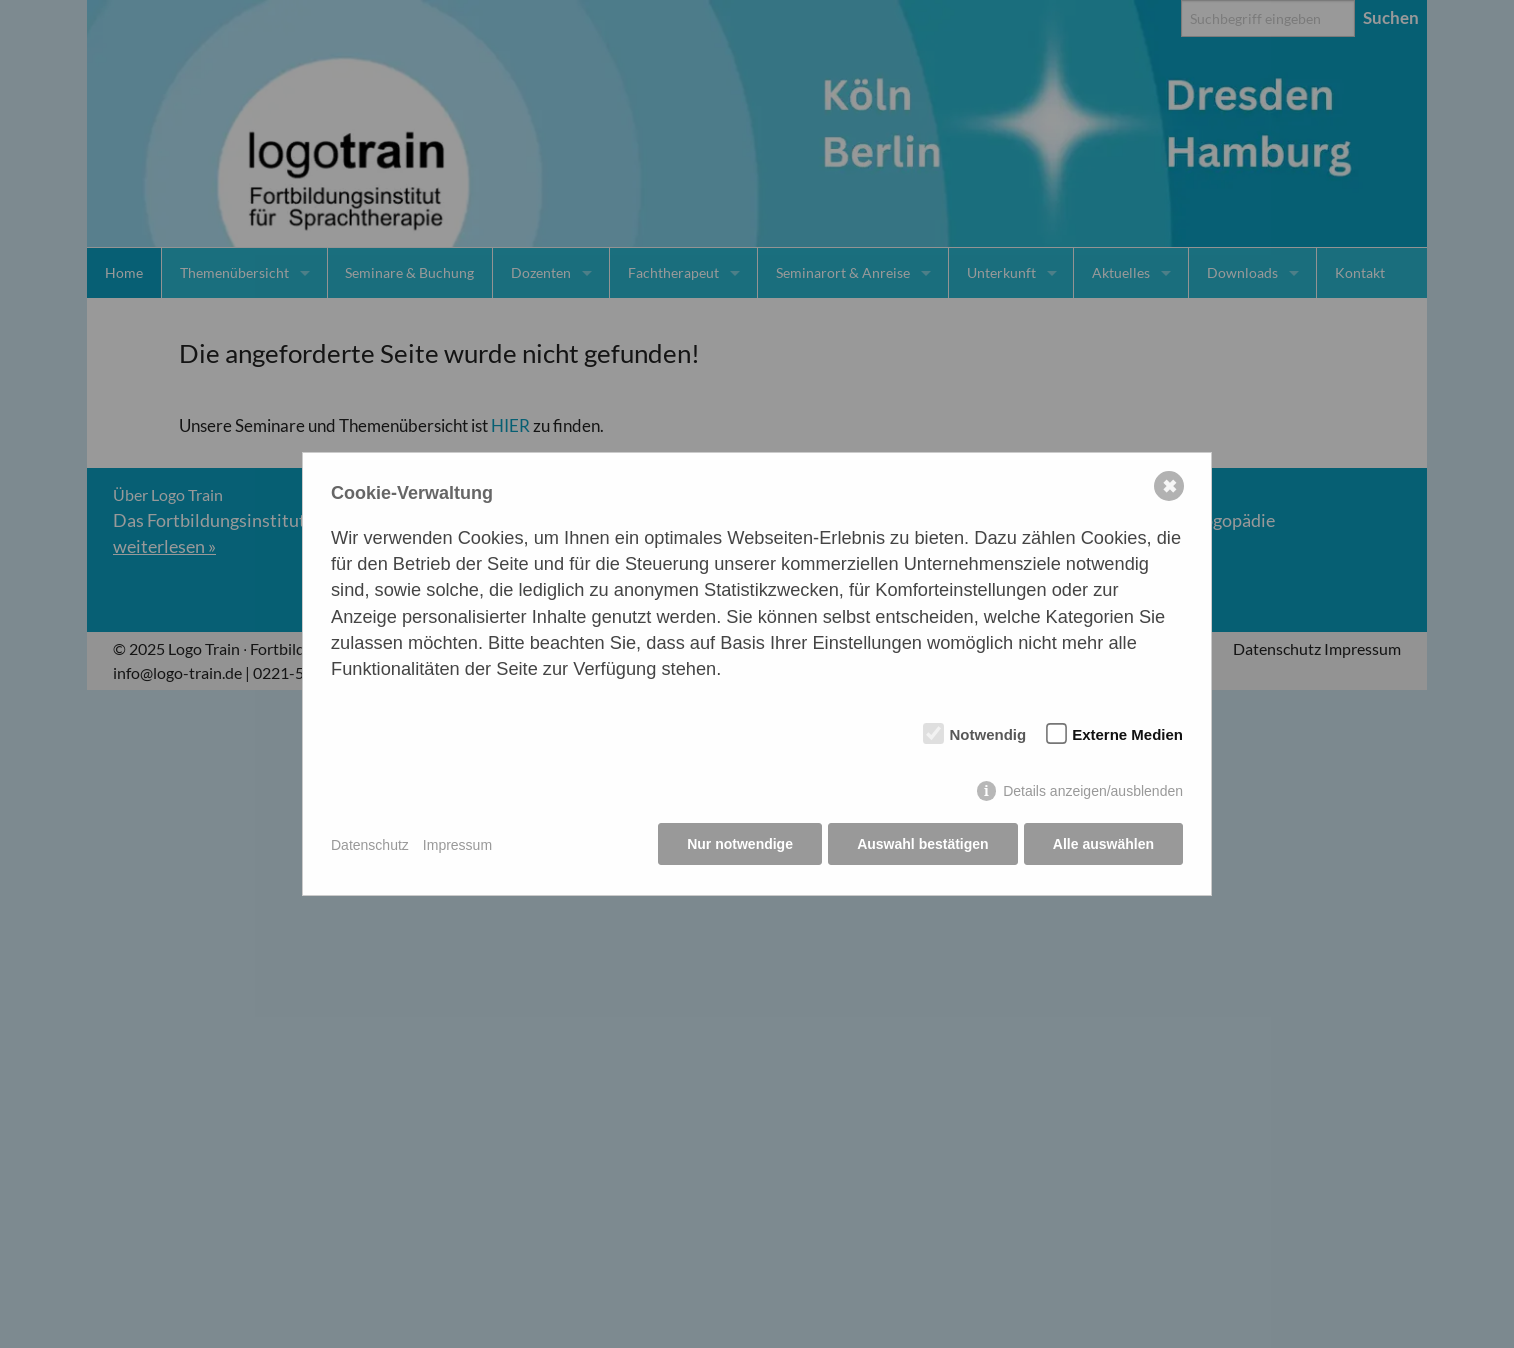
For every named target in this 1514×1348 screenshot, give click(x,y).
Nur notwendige (739, 845)
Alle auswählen (1103, 845)
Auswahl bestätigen (921, 845)
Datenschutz (370, 845)
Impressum (457, 845)
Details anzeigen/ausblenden (1093, 792)
